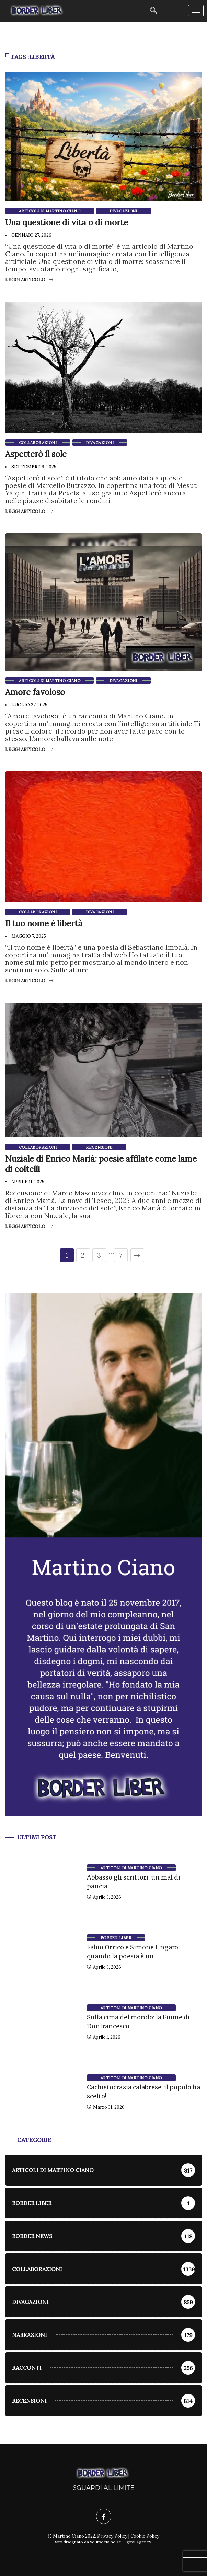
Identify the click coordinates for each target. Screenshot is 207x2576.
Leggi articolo (29, 280)
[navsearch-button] (153, 11)
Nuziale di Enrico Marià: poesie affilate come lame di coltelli (101, 1164)
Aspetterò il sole (36, 454)
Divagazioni (123, 211)
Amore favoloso (35, 692)
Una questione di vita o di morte (66, 222)
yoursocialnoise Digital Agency (120, 2541)
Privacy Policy (112, 2536)
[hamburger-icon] (196, 10)
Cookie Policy (144, 2536)
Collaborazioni (38, 442)
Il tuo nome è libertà (43, 923)
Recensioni (99, 1147)
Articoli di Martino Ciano (49, 211)
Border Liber (116, 1937)
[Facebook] (103, 2516)
